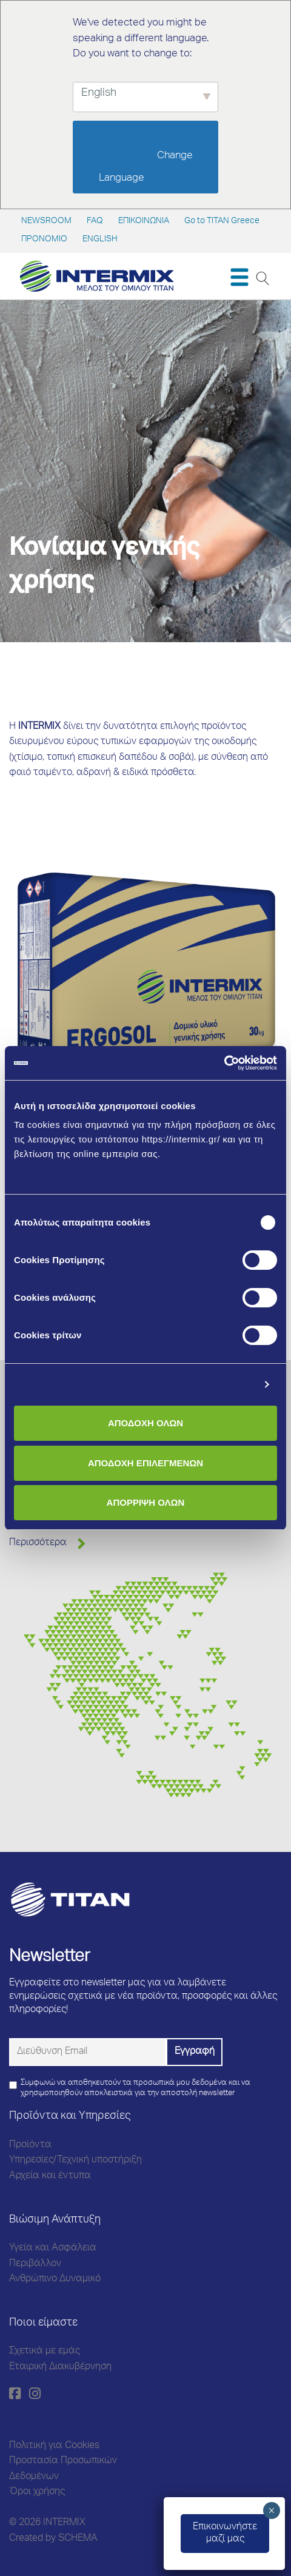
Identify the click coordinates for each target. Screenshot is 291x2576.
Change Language (147, 167)
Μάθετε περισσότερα (62, 1168)
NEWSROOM (46, 221)
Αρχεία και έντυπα (50, 2176)
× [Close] (271, 2510)
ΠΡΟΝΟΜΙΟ (44, 239)
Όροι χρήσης (37, 2492)
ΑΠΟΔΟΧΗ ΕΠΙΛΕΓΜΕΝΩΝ (145, 1463)
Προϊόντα (30, 2145)
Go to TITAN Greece (221, 221)
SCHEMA (78, 2539)
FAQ (95, 221)
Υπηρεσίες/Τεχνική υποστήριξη (75, 2160)
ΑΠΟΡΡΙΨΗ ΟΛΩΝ (146, 1502)
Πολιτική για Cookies (54, 2446)
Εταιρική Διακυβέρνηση (60, 2367)
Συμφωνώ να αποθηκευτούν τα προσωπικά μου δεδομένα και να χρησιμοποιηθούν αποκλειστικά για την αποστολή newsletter (135, 2088)
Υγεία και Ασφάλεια (52, 2248)
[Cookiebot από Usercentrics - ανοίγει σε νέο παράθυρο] (224, 1063)
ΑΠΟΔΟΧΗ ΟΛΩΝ (145, 1423)
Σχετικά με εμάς (44, 2351)
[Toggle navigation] (239, 277)
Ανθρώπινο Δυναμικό (55, 2279)
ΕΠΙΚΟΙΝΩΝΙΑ (143, 221)
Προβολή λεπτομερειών (202, 1385)
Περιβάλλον (35, 2264)
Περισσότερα (38, 1543)
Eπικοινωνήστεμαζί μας (225, 2533)
